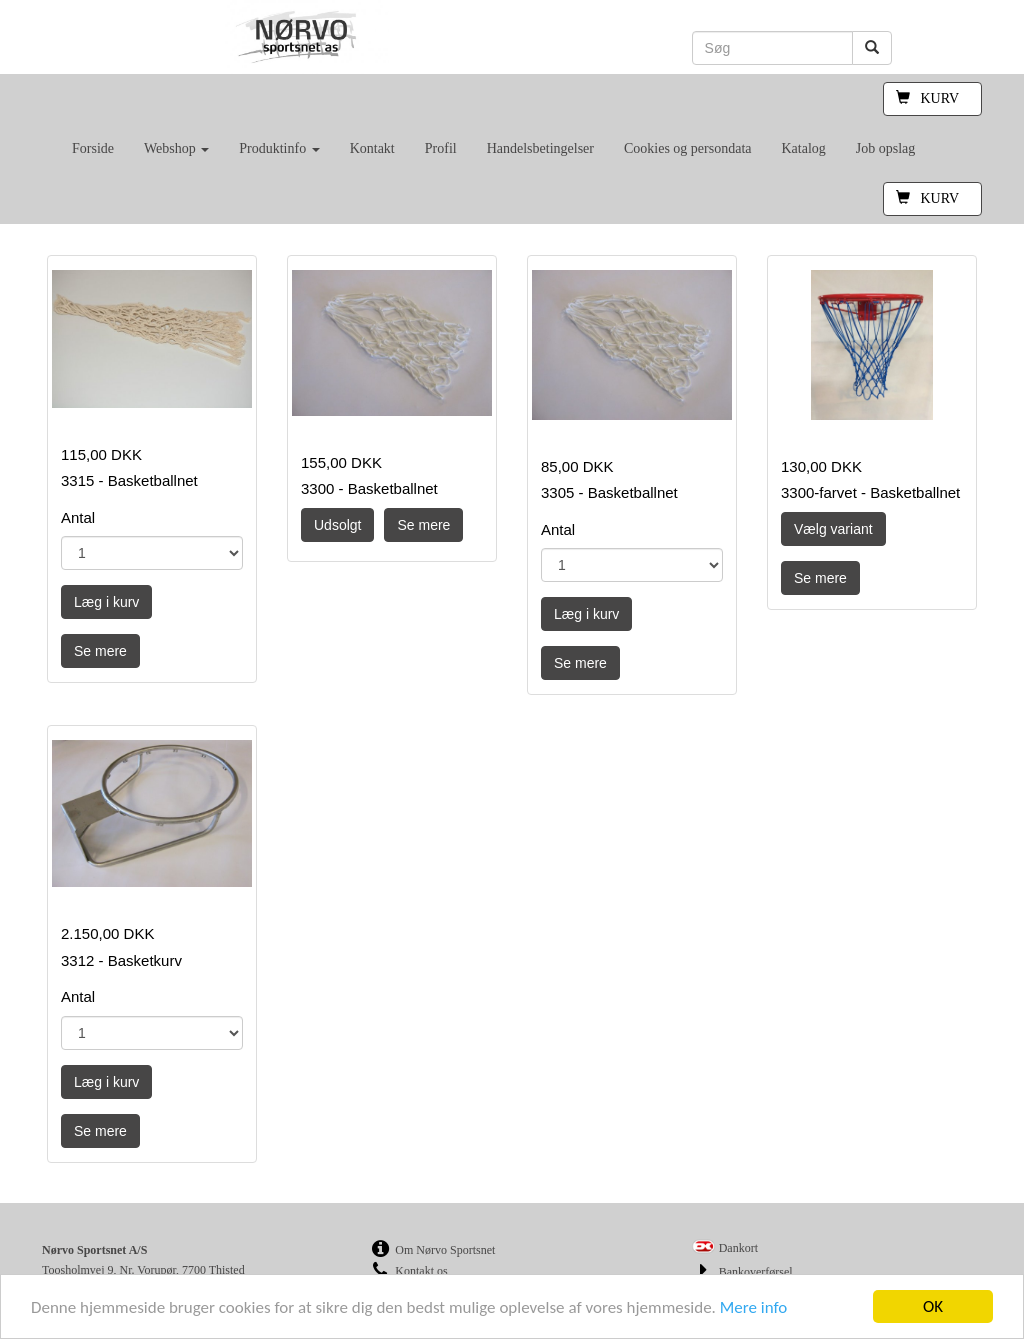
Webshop (176, 148)
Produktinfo (279, 148)
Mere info (754, 1307)
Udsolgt (337, 525)
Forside (93, 148)
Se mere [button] (100, 651)
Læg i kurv (106, 602)
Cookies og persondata (688, 148)
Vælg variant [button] (833, 529)
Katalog (803, 148)
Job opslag (886, 148)
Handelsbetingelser (540, 148)
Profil (441, 148)
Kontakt (372, 148)
